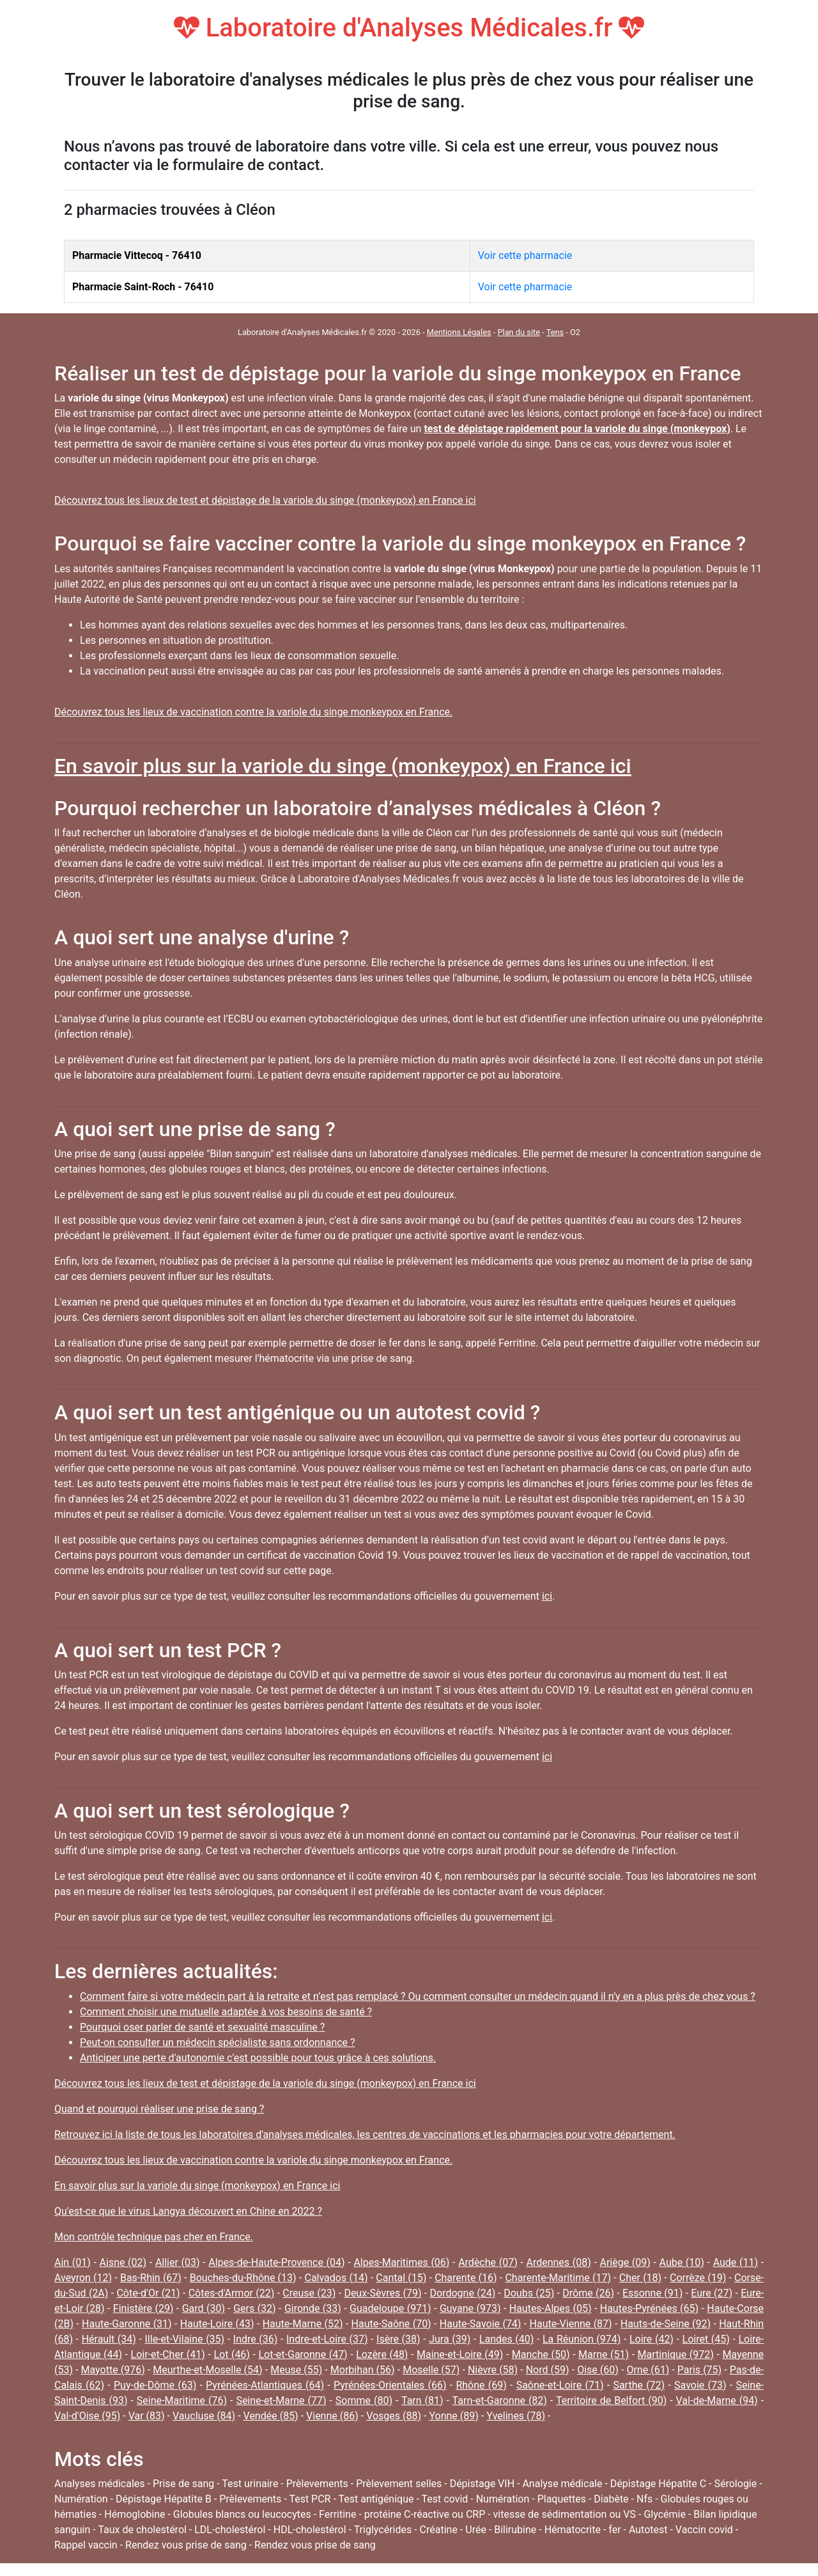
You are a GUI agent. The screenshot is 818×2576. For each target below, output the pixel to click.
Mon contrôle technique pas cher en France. (153, 2237)
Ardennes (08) (558, 2262)
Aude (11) (735, 2262)
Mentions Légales (459, 332)
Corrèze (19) (698, 2278)
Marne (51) (603, 2354)
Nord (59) (547, 2370)
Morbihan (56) (362, 2370)
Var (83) (146, 2416)
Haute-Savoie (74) (480, 2324)
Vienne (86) (332, 2416)
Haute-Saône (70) (391, 2324)
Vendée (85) (270, 2416)
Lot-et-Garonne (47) (302, 2354)
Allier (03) (177, 2262)
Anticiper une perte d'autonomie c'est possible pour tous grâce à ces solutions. (258, 2058)
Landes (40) (506, 2339)
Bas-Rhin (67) (150, 2278)
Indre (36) (255, 2339)
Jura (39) (449, 2339)
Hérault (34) (109, 2339)
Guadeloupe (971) (390, 2308)
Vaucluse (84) (204, 2416)
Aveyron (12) (83, 2278)
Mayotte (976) (113, 2370)
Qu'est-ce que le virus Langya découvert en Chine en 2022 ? (188, 2211)
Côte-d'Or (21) (148, 2293)
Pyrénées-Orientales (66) (390, 2385)
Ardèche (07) (488, 2262)
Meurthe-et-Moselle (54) (207, 2370)
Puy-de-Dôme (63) (155, 2385)
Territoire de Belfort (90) (611, 2400)
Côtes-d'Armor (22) (232, 2293)
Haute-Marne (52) (303, 2324)
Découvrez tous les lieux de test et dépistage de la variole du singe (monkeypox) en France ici (265, 500)
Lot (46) (231, 2354)
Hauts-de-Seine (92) (666, 2324)
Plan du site (518, 332)
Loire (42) (651, 2339)
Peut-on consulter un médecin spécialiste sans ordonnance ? (217, 2042)
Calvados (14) (335, 2278)
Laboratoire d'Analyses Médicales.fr (409, 28)
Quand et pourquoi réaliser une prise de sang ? (159, 2109)
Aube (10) (682, 2262)
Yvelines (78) (515, 2416)
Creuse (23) (309, 2293)
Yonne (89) (453, 2416)
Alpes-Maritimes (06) (401, 2262)
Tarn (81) (422, 2400)
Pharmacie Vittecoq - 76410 (136, 255)
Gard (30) (203, 2308)
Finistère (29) (143, 2308)
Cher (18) (640, 2278)
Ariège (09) (624, 2262)
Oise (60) (598, 2370)
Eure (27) (711, 2293)
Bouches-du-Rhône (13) (243, 2278)
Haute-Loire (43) (217, 2324)
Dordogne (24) (463, 2293)
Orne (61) (647, 2370)
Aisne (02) (123, 2262)
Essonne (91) (652, 2293)
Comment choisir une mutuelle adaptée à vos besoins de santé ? (226, 2012)
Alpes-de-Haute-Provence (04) (276, 2262)
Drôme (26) (588, 2293)
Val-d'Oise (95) (87, 2416)
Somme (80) (364, 2400)
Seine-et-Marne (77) (281, 2400)
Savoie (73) (700, 2385)
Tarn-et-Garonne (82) (499, 2400)
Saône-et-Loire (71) (560, 2385)
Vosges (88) (393, 2416)
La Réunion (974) (582, 2339)
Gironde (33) (312, 2308)
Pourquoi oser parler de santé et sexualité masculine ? (202, 2027)
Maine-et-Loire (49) (460, 2354)
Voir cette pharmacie (525, 255)
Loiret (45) (706, 2339)
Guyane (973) (470, 2308)
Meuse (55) (296, 2370)
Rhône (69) (481, 2385)
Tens (555, 332)
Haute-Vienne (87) (571, 2324)
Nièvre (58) (493, 2370)
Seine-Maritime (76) (182, 2400)
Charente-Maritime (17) (558, 2278)
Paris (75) (699, 2370)
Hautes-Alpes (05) (550, 2308)
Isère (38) (398, 2339)
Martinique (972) (676, 2354)
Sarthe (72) (639, 2385)
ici (547, 1596)
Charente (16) (466, 2278)
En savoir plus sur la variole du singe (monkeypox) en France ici (342, 766)
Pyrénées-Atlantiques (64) (265, 2385)
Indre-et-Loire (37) (327, 2339)
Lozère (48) (382, 2354)
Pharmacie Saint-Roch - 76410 (142, 287)
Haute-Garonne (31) (127, 2324)
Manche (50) (541, 2354)
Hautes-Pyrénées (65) (649, 2308)
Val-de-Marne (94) (717, 2400)
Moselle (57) (431, 2370)
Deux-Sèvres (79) (382, 2293)
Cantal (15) (401, 2278)
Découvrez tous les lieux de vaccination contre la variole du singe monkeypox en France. (253, 712)
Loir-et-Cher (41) (168, 2354)
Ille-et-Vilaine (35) (185, 2339)
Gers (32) (254, 2308)
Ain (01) (72, 2262)
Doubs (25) (529, 2293)
